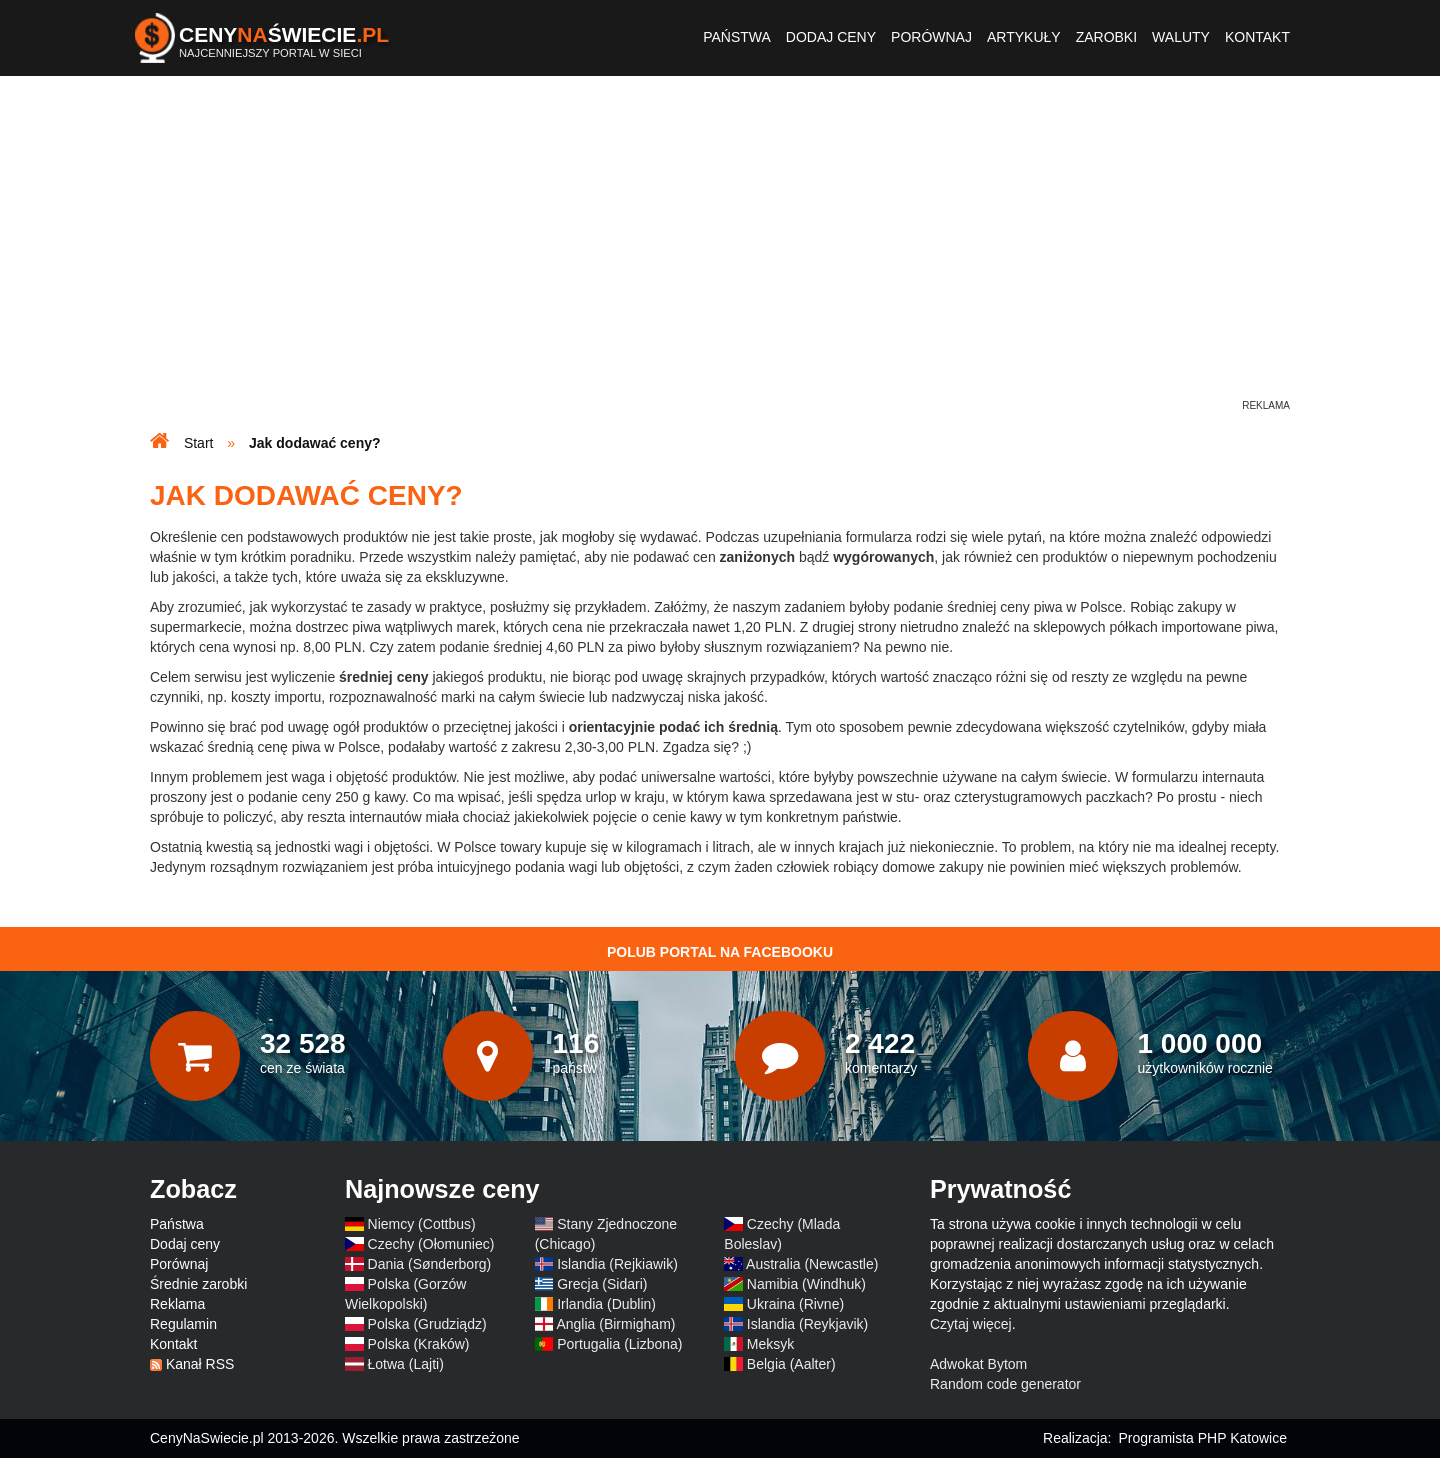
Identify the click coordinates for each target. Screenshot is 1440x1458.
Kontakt (1257, 37)
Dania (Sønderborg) (430, 1264)
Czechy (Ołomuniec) (431, 1244)
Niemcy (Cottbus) (422, 1224)
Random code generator (1005, 1384)
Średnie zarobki (198, 1284)
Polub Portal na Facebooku (720, 952)
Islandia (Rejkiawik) (617, 1264)
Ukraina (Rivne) (795, 1304)
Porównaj (931, 37)
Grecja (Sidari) (602, 1284)
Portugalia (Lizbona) (619, 1344)
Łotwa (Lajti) (406, 1364)
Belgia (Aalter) (791, 1364)
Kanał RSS (200, 1364)
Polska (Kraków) (419, 1344)
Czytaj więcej (971, 1324)
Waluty (1181, 37)
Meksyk (770, 1344)
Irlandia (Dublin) (606, 1304)
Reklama (177, 1304)
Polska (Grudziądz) (427, 1324)
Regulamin (183, 1324)
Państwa (737, 37)
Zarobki (1106, 37)
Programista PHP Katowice (1202, 1438)
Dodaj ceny (831, 37)
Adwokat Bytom (978, 1364)
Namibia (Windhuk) (806, 1284)
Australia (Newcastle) (812, 1264)
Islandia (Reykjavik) (807, 1324)
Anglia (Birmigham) (615, 1324)
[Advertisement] (720, 256)
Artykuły (1024, 37)
